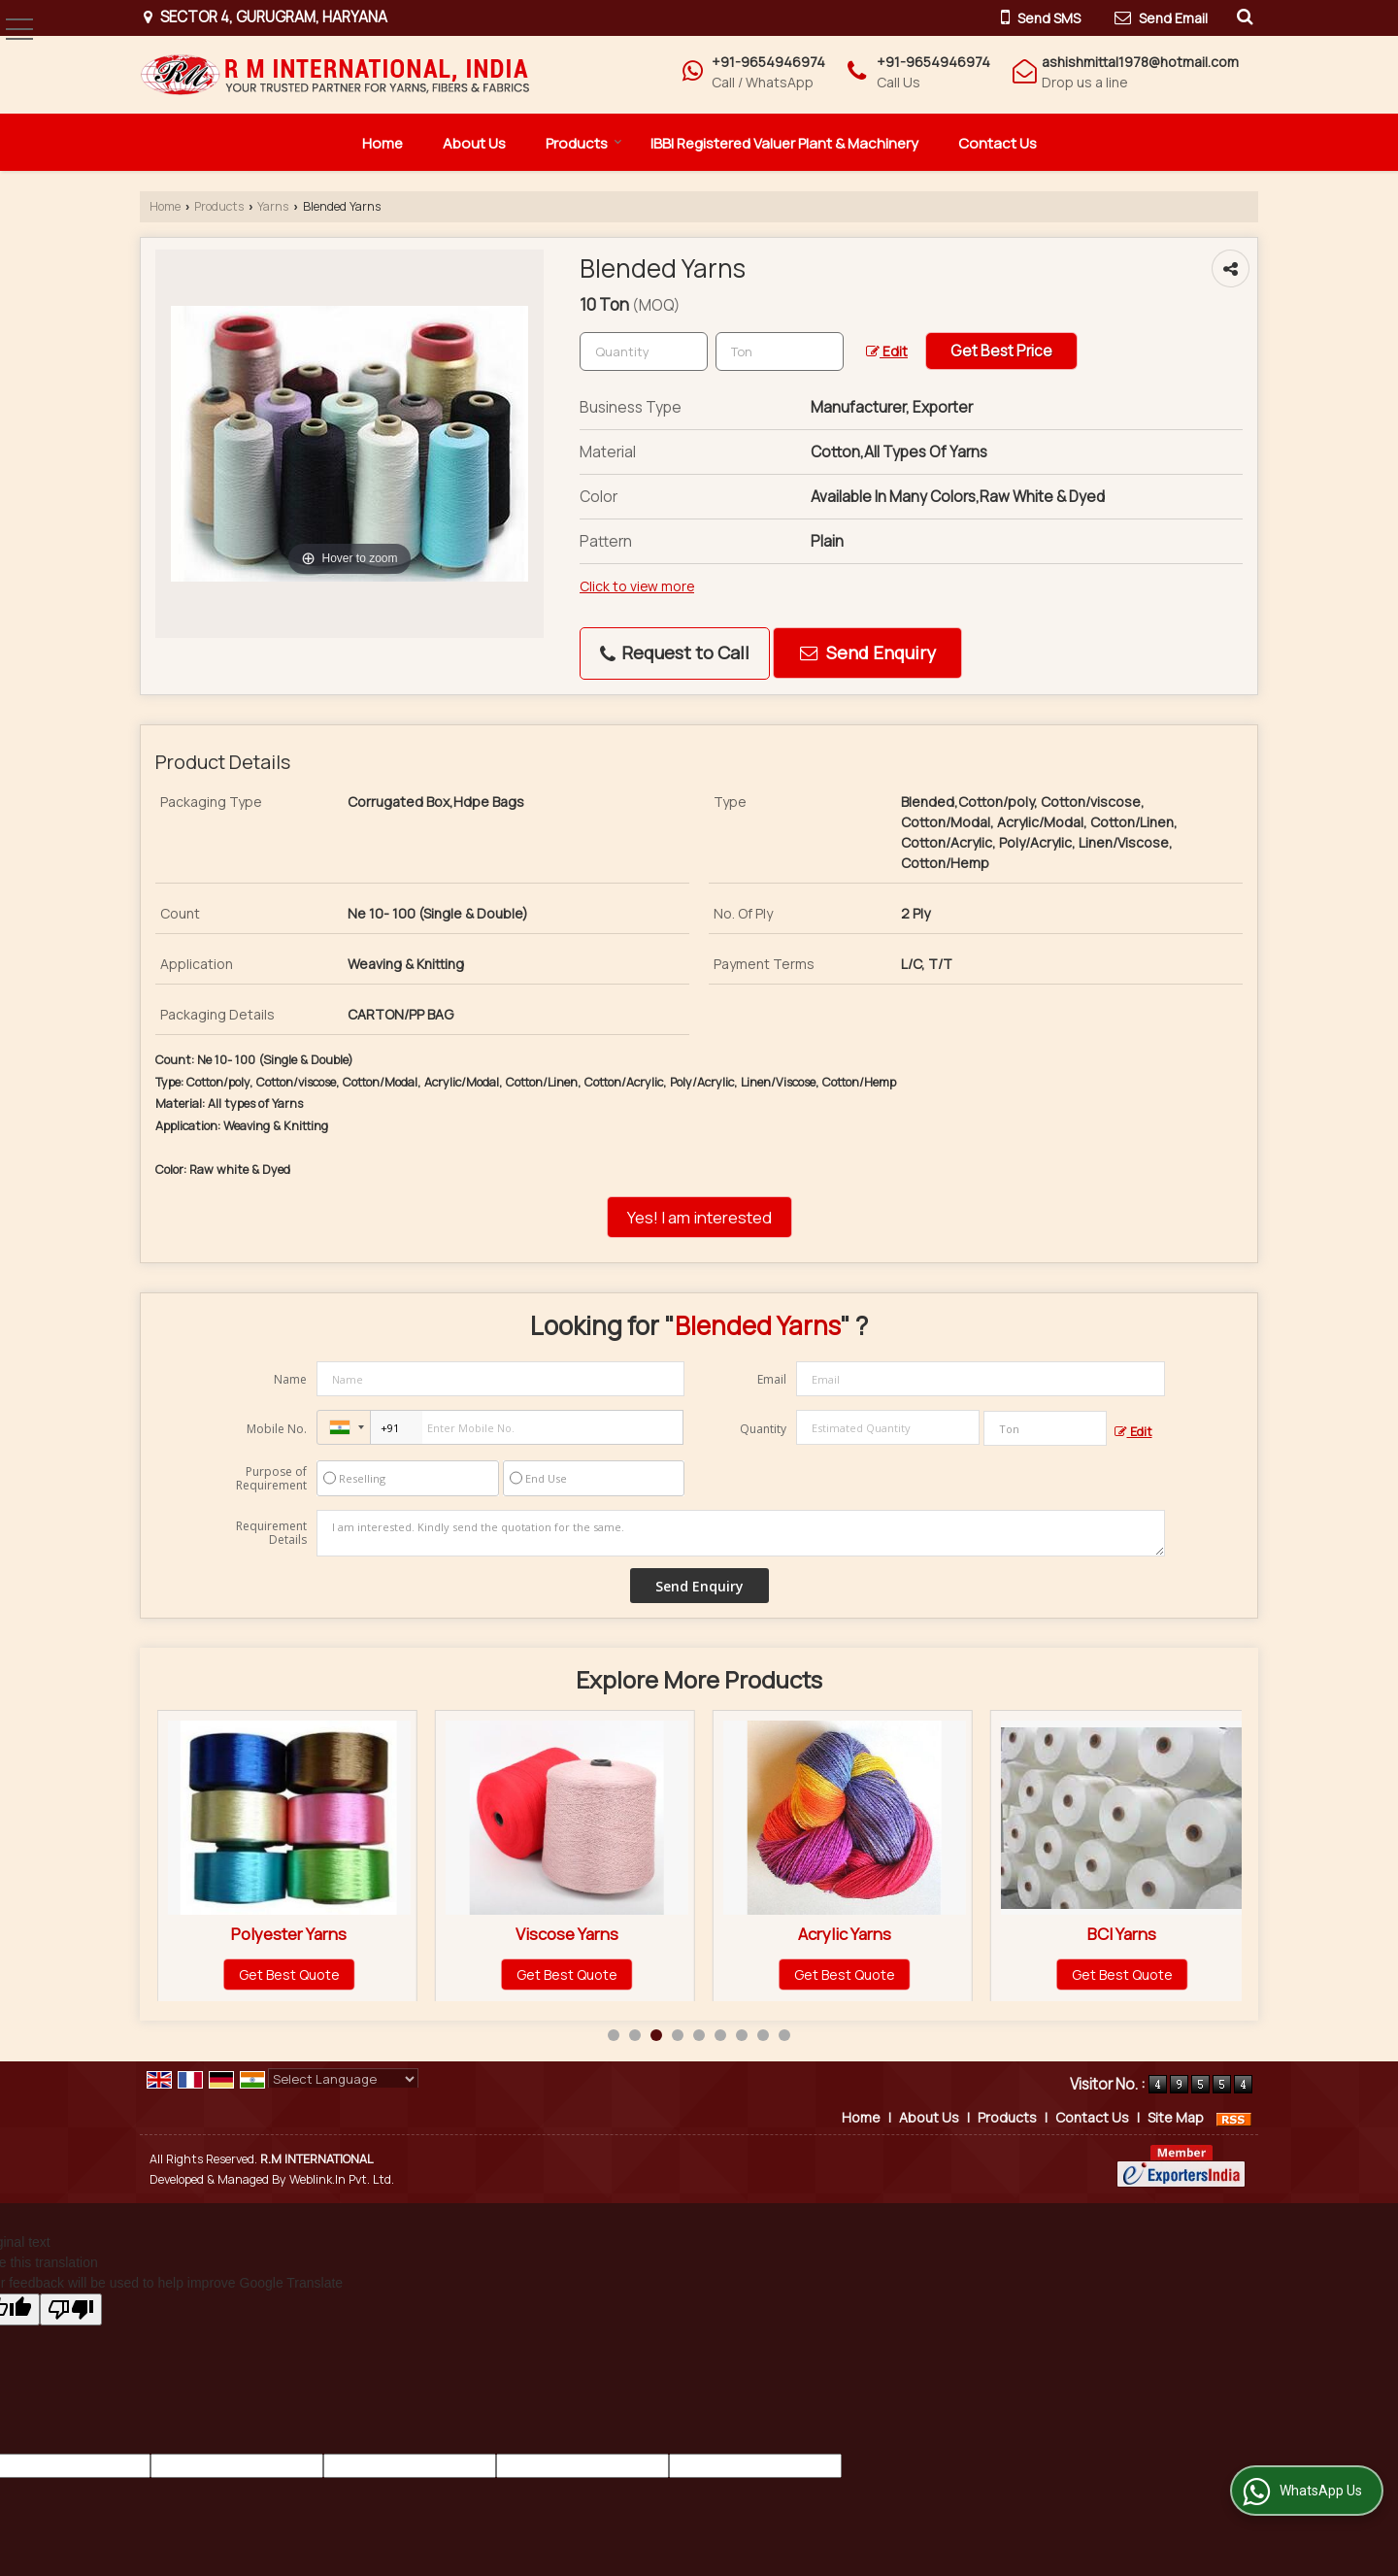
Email (771, 1379)
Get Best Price (1001, 351)
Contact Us (997, 143)
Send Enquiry (868, 652)
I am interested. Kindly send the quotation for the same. (740, 1533)
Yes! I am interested (699, 1217)
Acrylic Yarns (1122, 1934)
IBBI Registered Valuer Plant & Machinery (784, 143)
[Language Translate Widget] (343, 2079)
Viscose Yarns (844, 1934)
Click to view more (637, 586)
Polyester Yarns (566, 1934)
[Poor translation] (71, 2309)
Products (584, 143)
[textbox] (780, 351)
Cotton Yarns (289, 1934)
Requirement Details (271, 1533)
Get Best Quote (289, 1974)
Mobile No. (277, 1429)
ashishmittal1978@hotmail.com (1140, 61)
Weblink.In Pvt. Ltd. (341, 2179)
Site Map (1176, 2117)
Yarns (272, 206)
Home (382, 143)
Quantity (763, 1429)
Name (290, 1379)
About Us (474, 143)
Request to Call (674, 652)
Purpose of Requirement (271, 1478)
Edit (887, 351)
